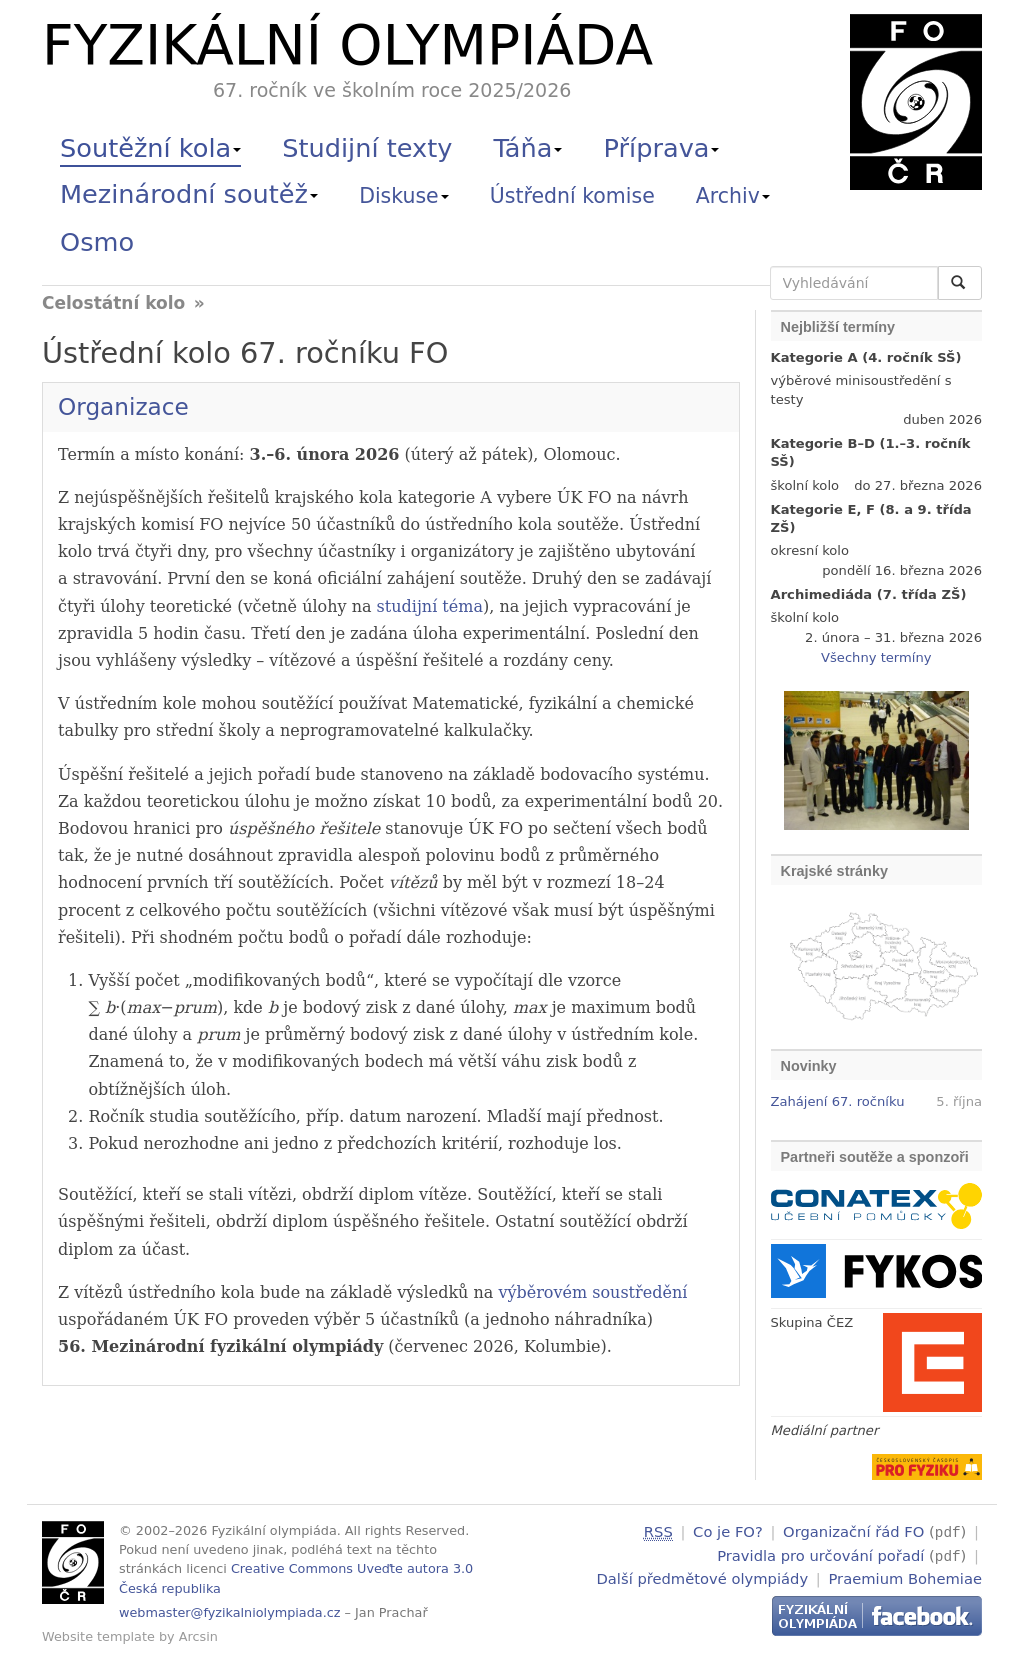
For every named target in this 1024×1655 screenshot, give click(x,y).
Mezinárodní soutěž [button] (189, 194)
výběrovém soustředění (592, 1292)
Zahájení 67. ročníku (838, 1101)
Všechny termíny (876, 657)
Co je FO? (728, 1531)
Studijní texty (367, 148)
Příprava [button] (662, 148)
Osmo (97, 242)
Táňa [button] (527, 148)
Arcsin (198, 1636)
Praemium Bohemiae (905, 1575)
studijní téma (430, 606)
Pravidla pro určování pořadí (820, 1553)
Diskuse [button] (404, 196)
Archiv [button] (733, 196)
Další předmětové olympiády (703, 1575)
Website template (98, 1636)
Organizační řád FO (853, 1531)
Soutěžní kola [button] (150, 148)
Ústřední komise (572, 196)
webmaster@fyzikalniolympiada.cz (230, 1612)
